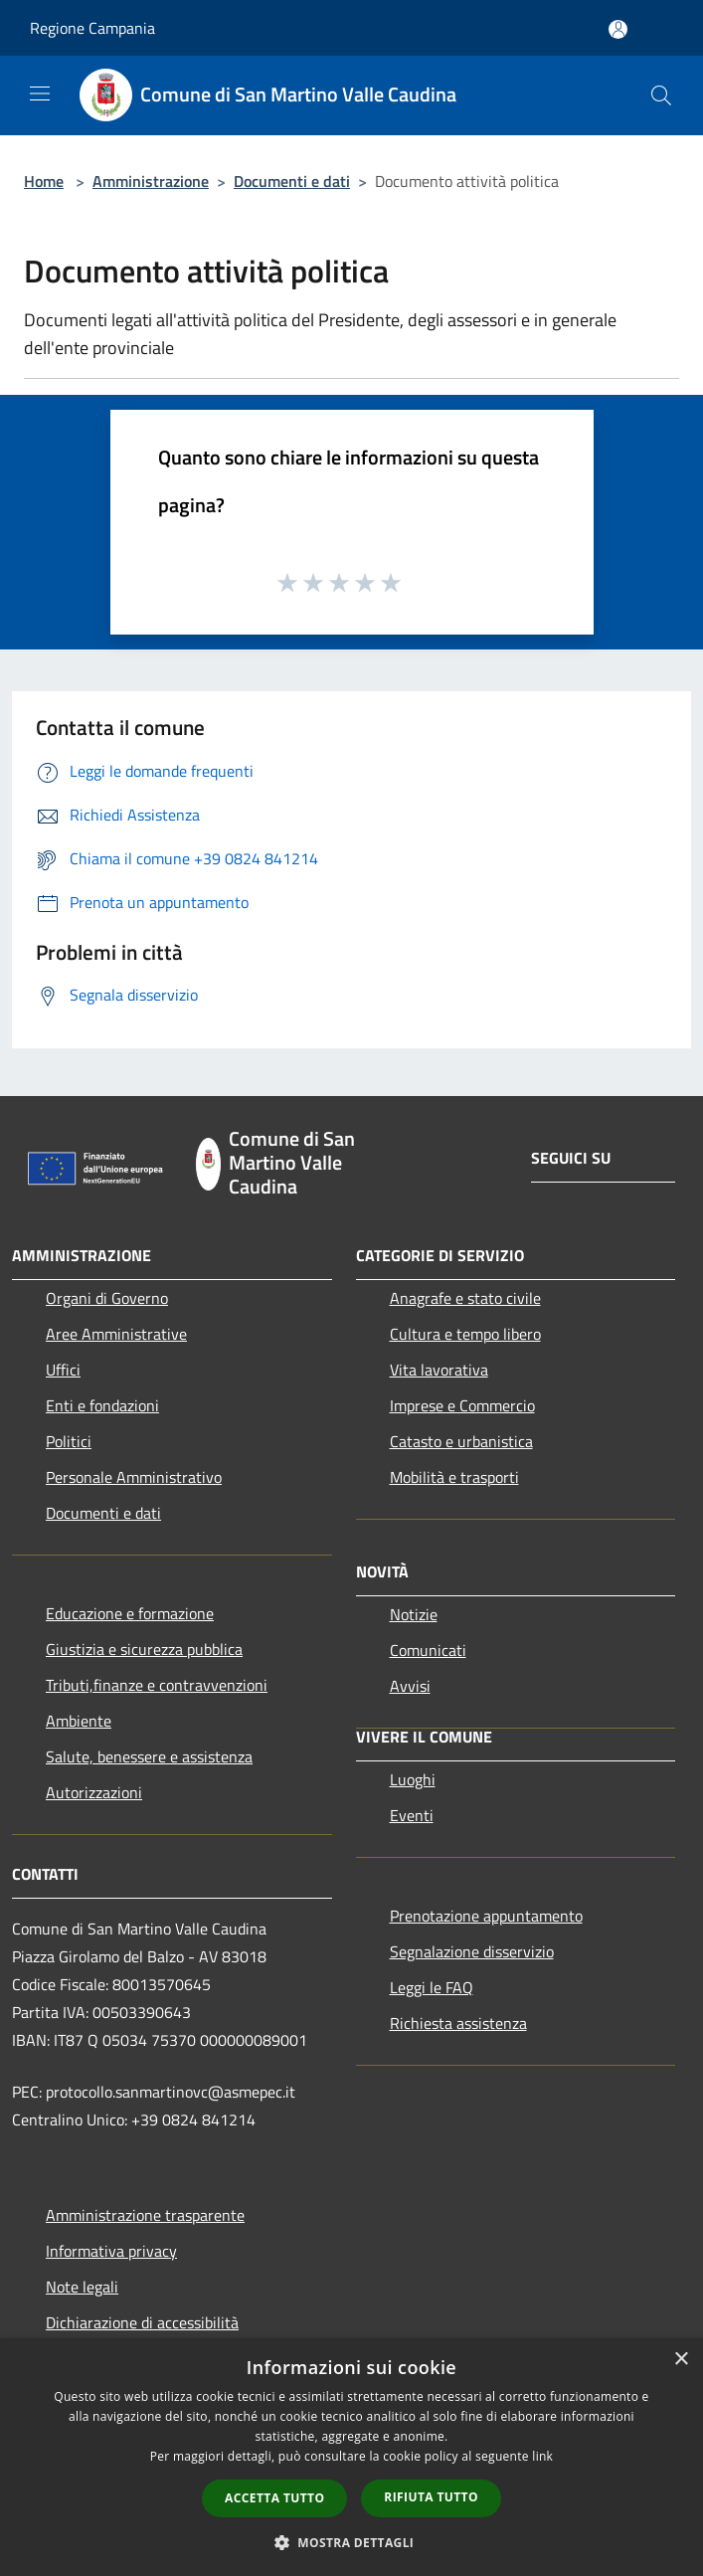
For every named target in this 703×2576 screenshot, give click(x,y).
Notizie (414, 1614)
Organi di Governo (107, 1298)
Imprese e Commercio (462, 1405)
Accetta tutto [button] (274, 2497)
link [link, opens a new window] (542, 2456)
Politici (68, 1441)
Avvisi (410, 1686)
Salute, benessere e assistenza (149, 1756)
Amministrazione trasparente (145, 2215)
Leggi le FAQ (431, 1987)
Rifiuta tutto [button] (431, 2496)
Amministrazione (150, 181)
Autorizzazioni (94, 1792)
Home (44, 181)
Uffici (63, 1369)
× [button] (680, 2359)
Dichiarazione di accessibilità (142, 2322)
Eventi (412, 1815)
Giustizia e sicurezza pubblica (144, 1649)
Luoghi (413, 1779)
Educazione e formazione (130, 1613)
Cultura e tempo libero (465, 1334)
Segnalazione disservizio (472, 1951)
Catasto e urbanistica (461, 1441)
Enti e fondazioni (102, 1405)
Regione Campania (92, 28)
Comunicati (428, 1650)
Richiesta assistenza (458, 2023)
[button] (352, 2542)
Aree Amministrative (116, 1334)
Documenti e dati (292, 181)
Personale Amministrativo (134, 1477)
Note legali (82, 2287)
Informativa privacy (111, 2251)
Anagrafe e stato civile (465, 1298)
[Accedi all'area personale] (618, 29)
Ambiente (78, 1721)
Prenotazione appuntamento (486, 1916)
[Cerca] (661, 95)
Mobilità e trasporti (454, 1477)
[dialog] (351, 2457)
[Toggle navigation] (40, 93)
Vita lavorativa (439, 1369)
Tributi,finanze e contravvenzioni (156, 1685)
